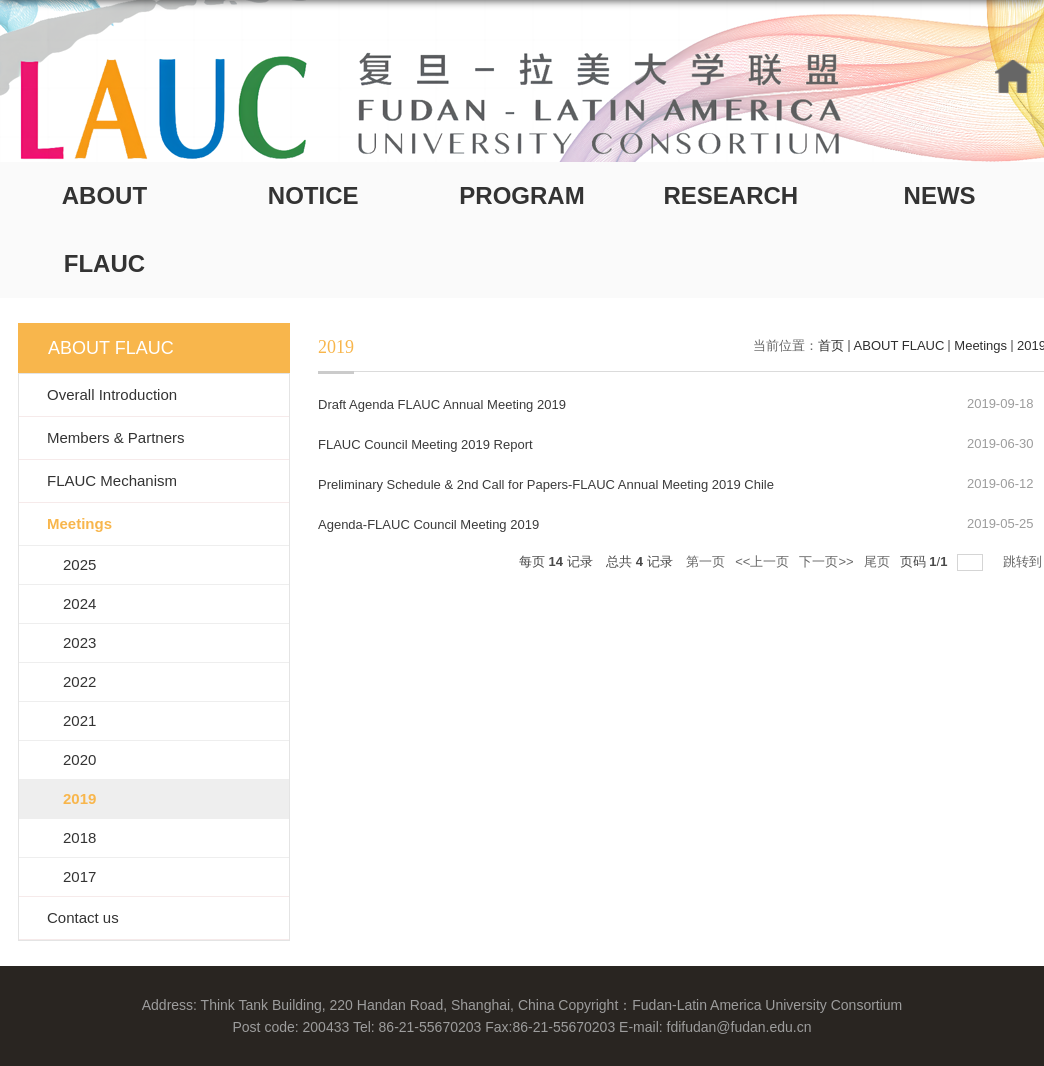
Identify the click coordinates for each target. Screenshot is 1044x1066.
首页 (831, 345)
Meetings (980, 345)
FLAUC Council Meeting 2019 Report (425, 444)
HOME (1013, 76)
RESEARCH (730, 195)
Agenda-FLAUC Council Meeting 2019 (428, 524)
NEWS (940, 195)
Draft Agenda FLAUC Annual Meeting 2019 (442, 404)
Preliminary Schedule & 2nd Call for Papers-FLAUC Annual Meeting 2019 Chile (546, 484)
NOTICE (313, 195)
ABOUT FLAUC (104, 229)
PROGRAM (521, 195)
